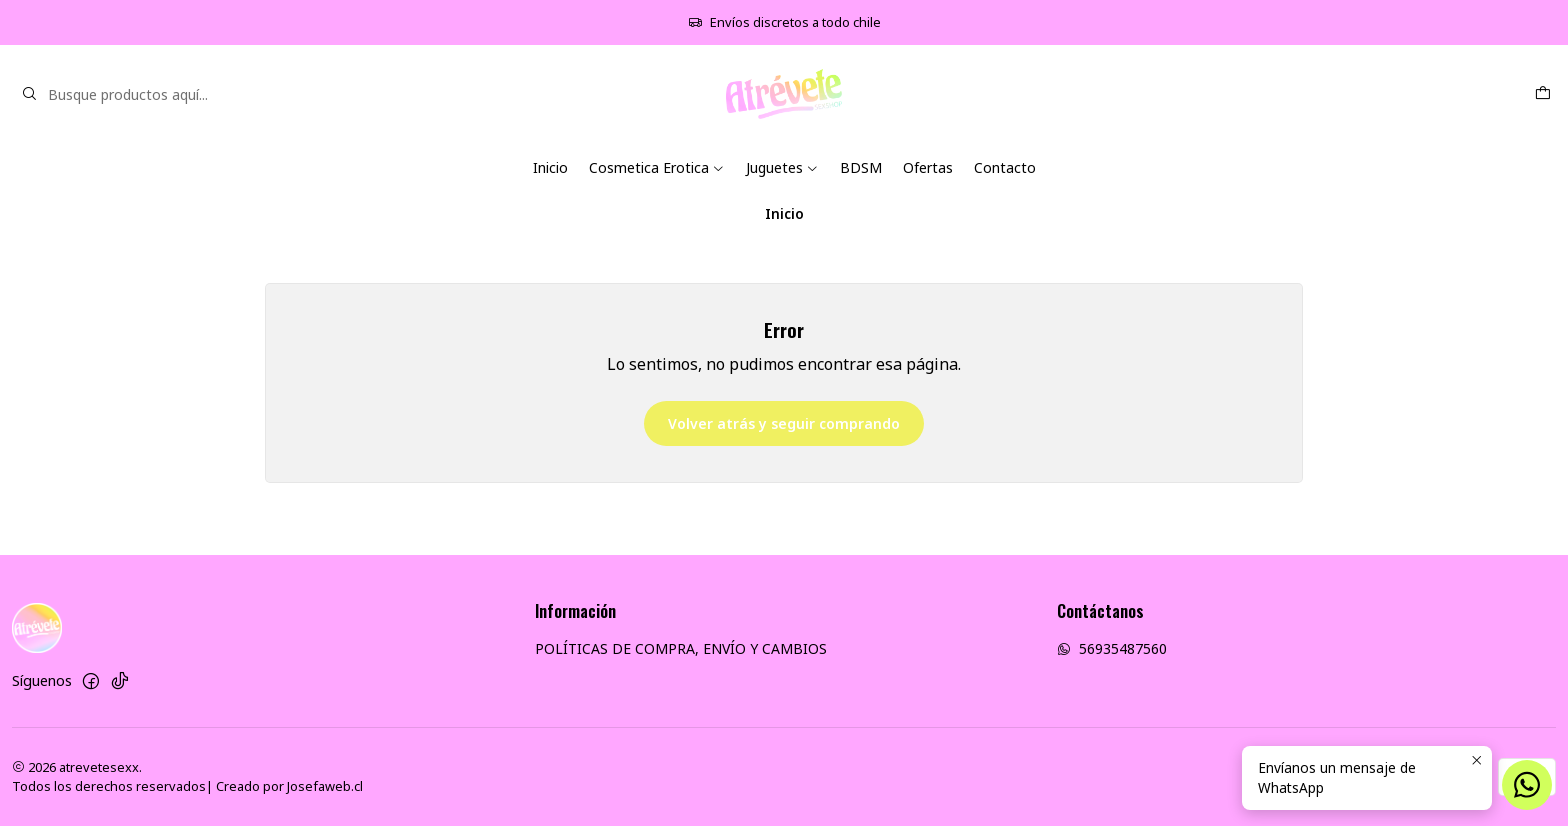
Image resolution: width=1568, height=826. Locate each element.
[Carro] (1543, 94)
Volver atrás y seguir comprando (784, 423)
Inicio (550, 167)
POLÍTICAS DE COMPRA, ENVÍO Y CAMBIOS (681, 648)
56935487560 (1112, 648)
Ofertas (928, 167)
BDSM (861, 167)
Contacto (1005, 167)
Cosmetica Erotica (657, 167)
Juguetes (782, 167)
